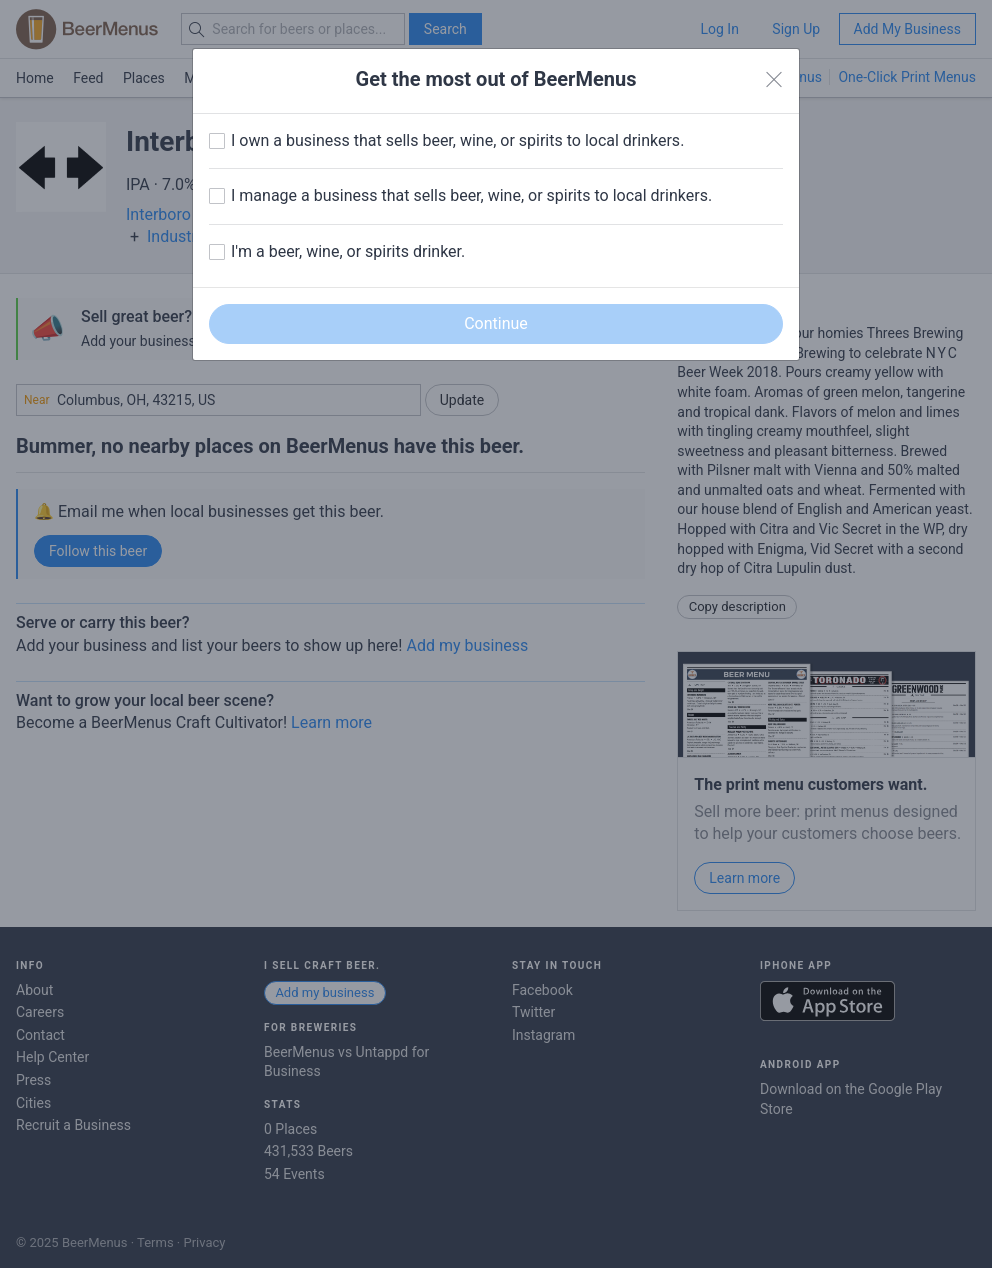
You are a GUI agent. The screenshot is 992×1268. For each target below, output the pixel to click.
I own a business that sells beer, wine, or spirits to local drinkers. (457, 140)
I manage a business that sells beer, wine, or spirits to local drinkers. (471, 195)
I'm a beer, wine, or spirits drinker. (348, 251)
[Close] (774, 80)
